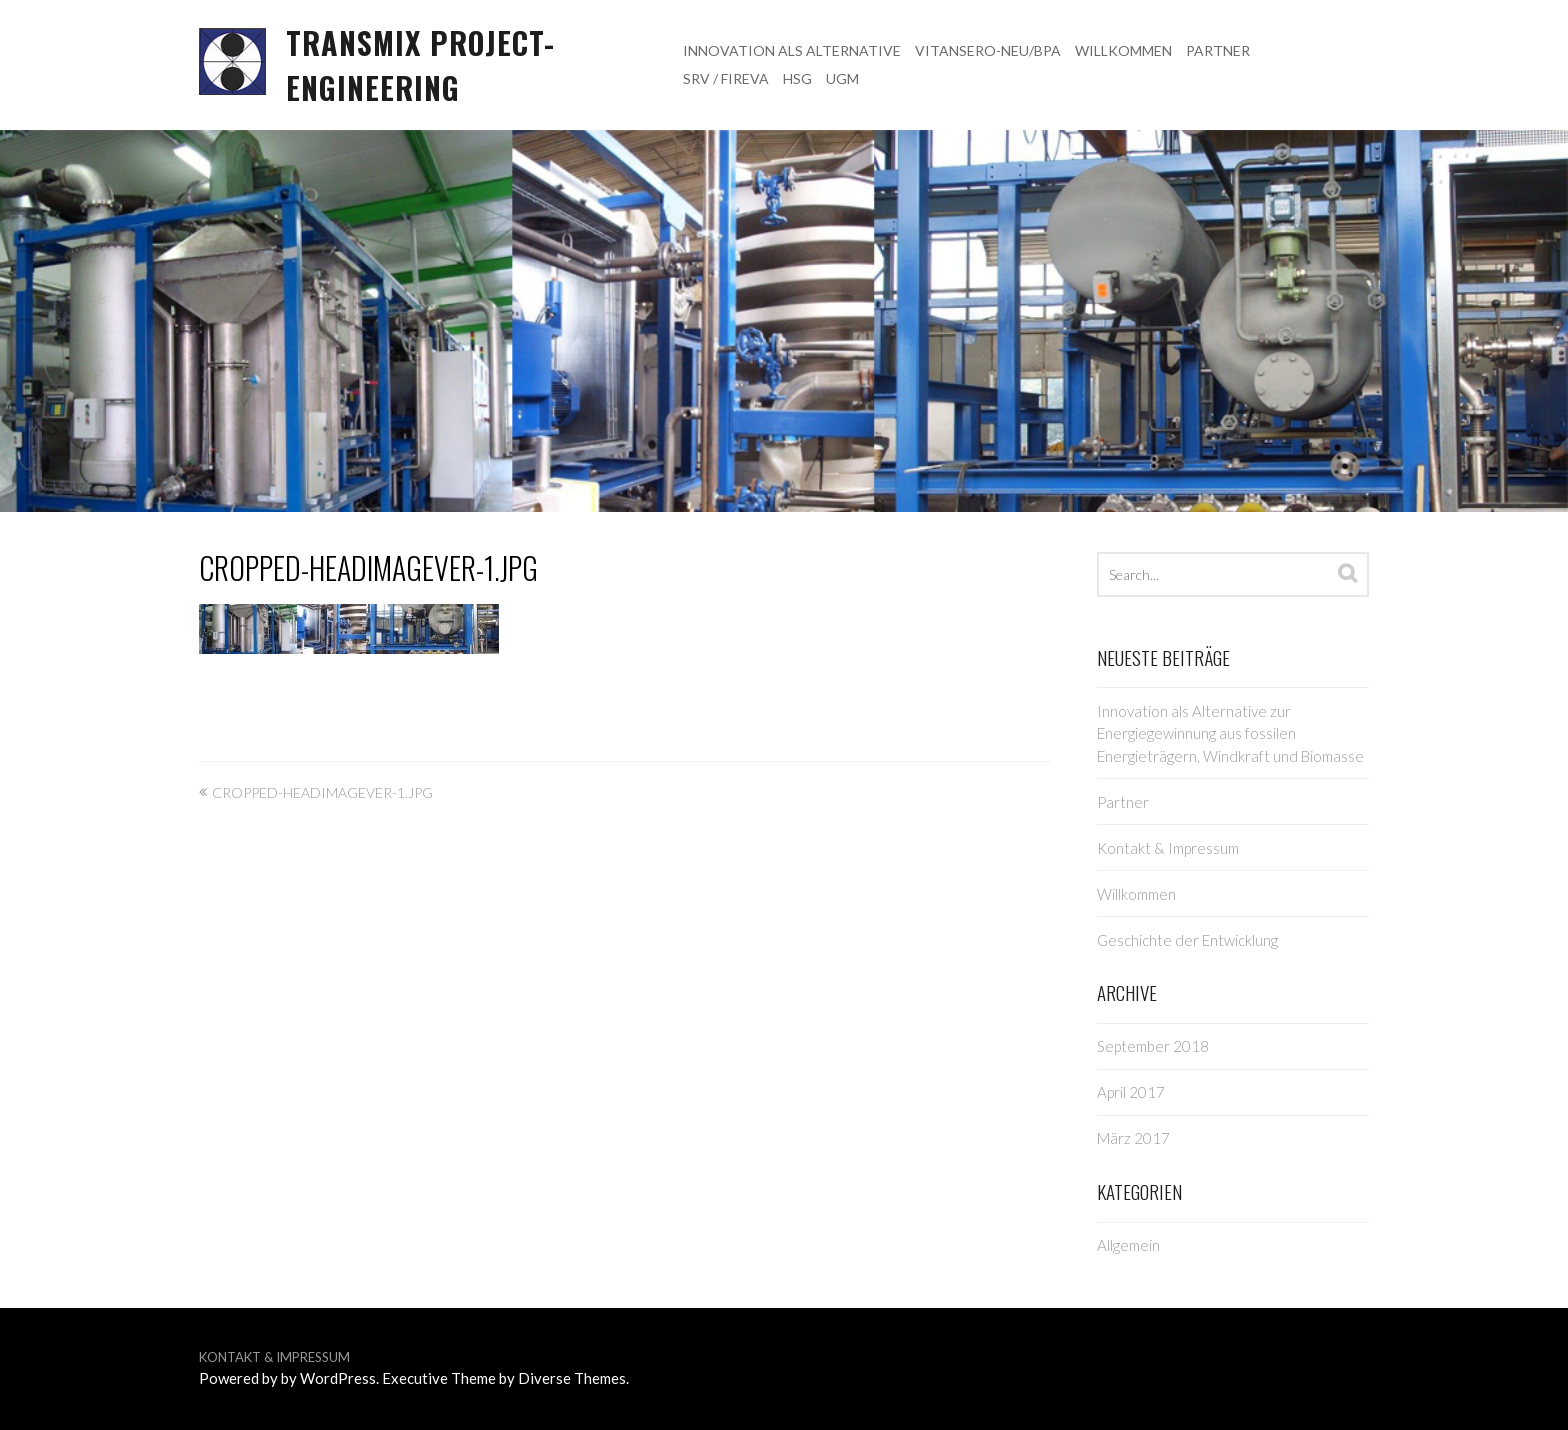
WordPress (338, 1378)
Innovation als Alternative (792, 50)
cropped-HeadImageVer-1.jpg (368, 567)
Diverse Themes (572, 1378)
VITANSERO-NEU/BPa (988, 50)
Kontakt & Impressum (1168, 848)
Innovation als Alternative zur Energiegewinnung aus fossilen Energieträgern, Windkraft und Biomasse (1230, 733)
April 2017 (1131, 1092)
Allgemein (1128, 1245)
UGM (842, 78)
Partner (1218, 50)
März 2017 (1133, 1138)
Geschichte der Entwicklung (1187, 940)
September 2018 (1153, 1046)
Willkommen (1123, 50)
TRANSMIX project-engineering (420, 65)
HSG (797, 78)
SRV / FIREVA (726, 78)
